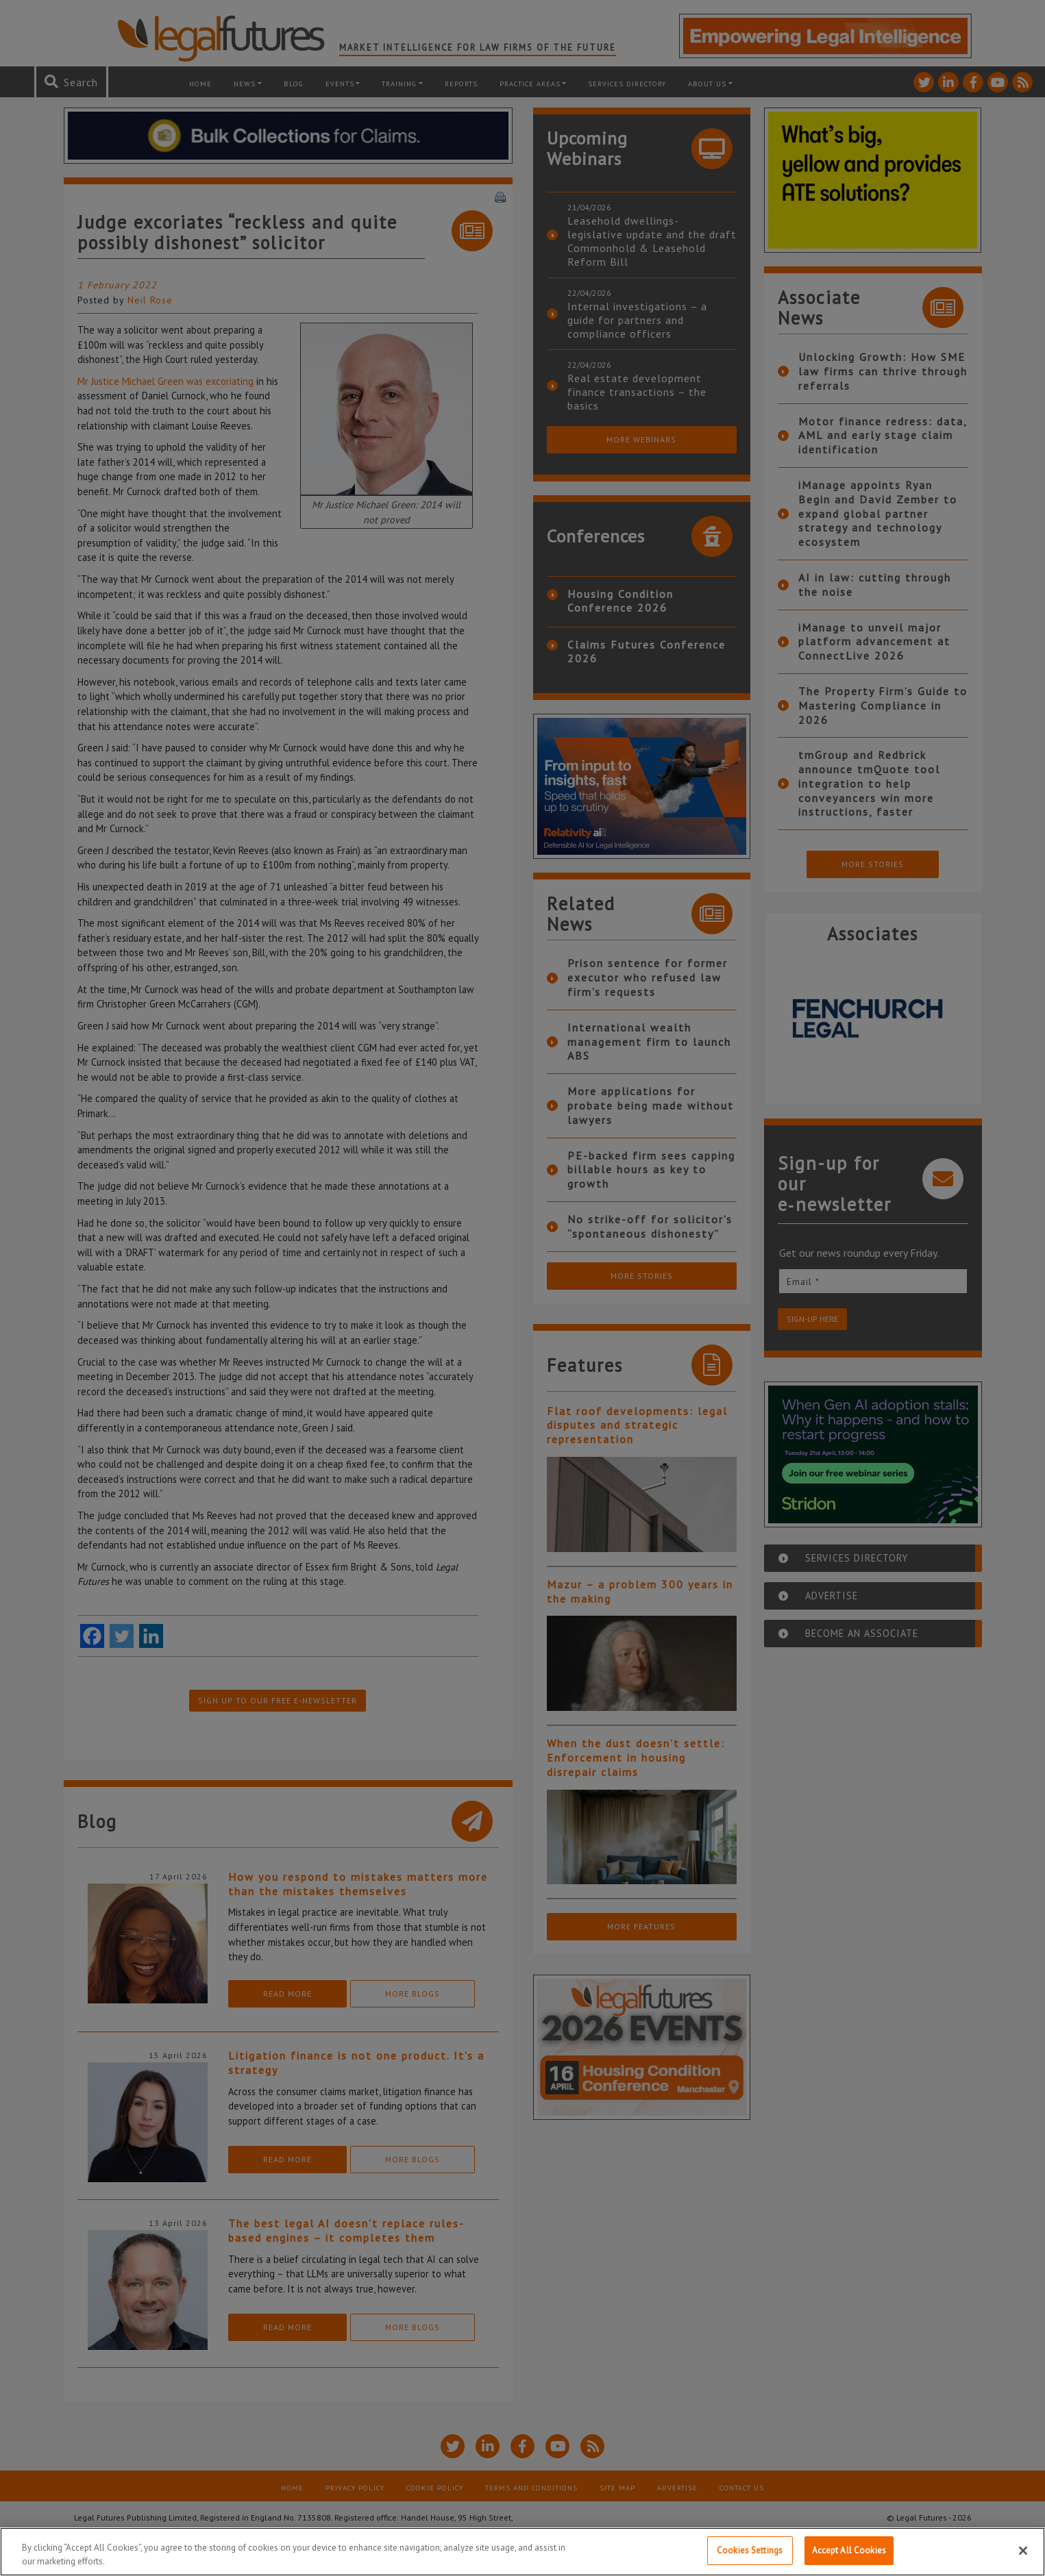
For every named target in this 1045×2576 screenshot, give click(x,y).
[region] (522, 2551)
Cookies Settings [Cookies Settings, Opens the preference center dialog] (750, 2550)
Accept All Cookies (849, 2550)
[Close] (1023, 2551)
